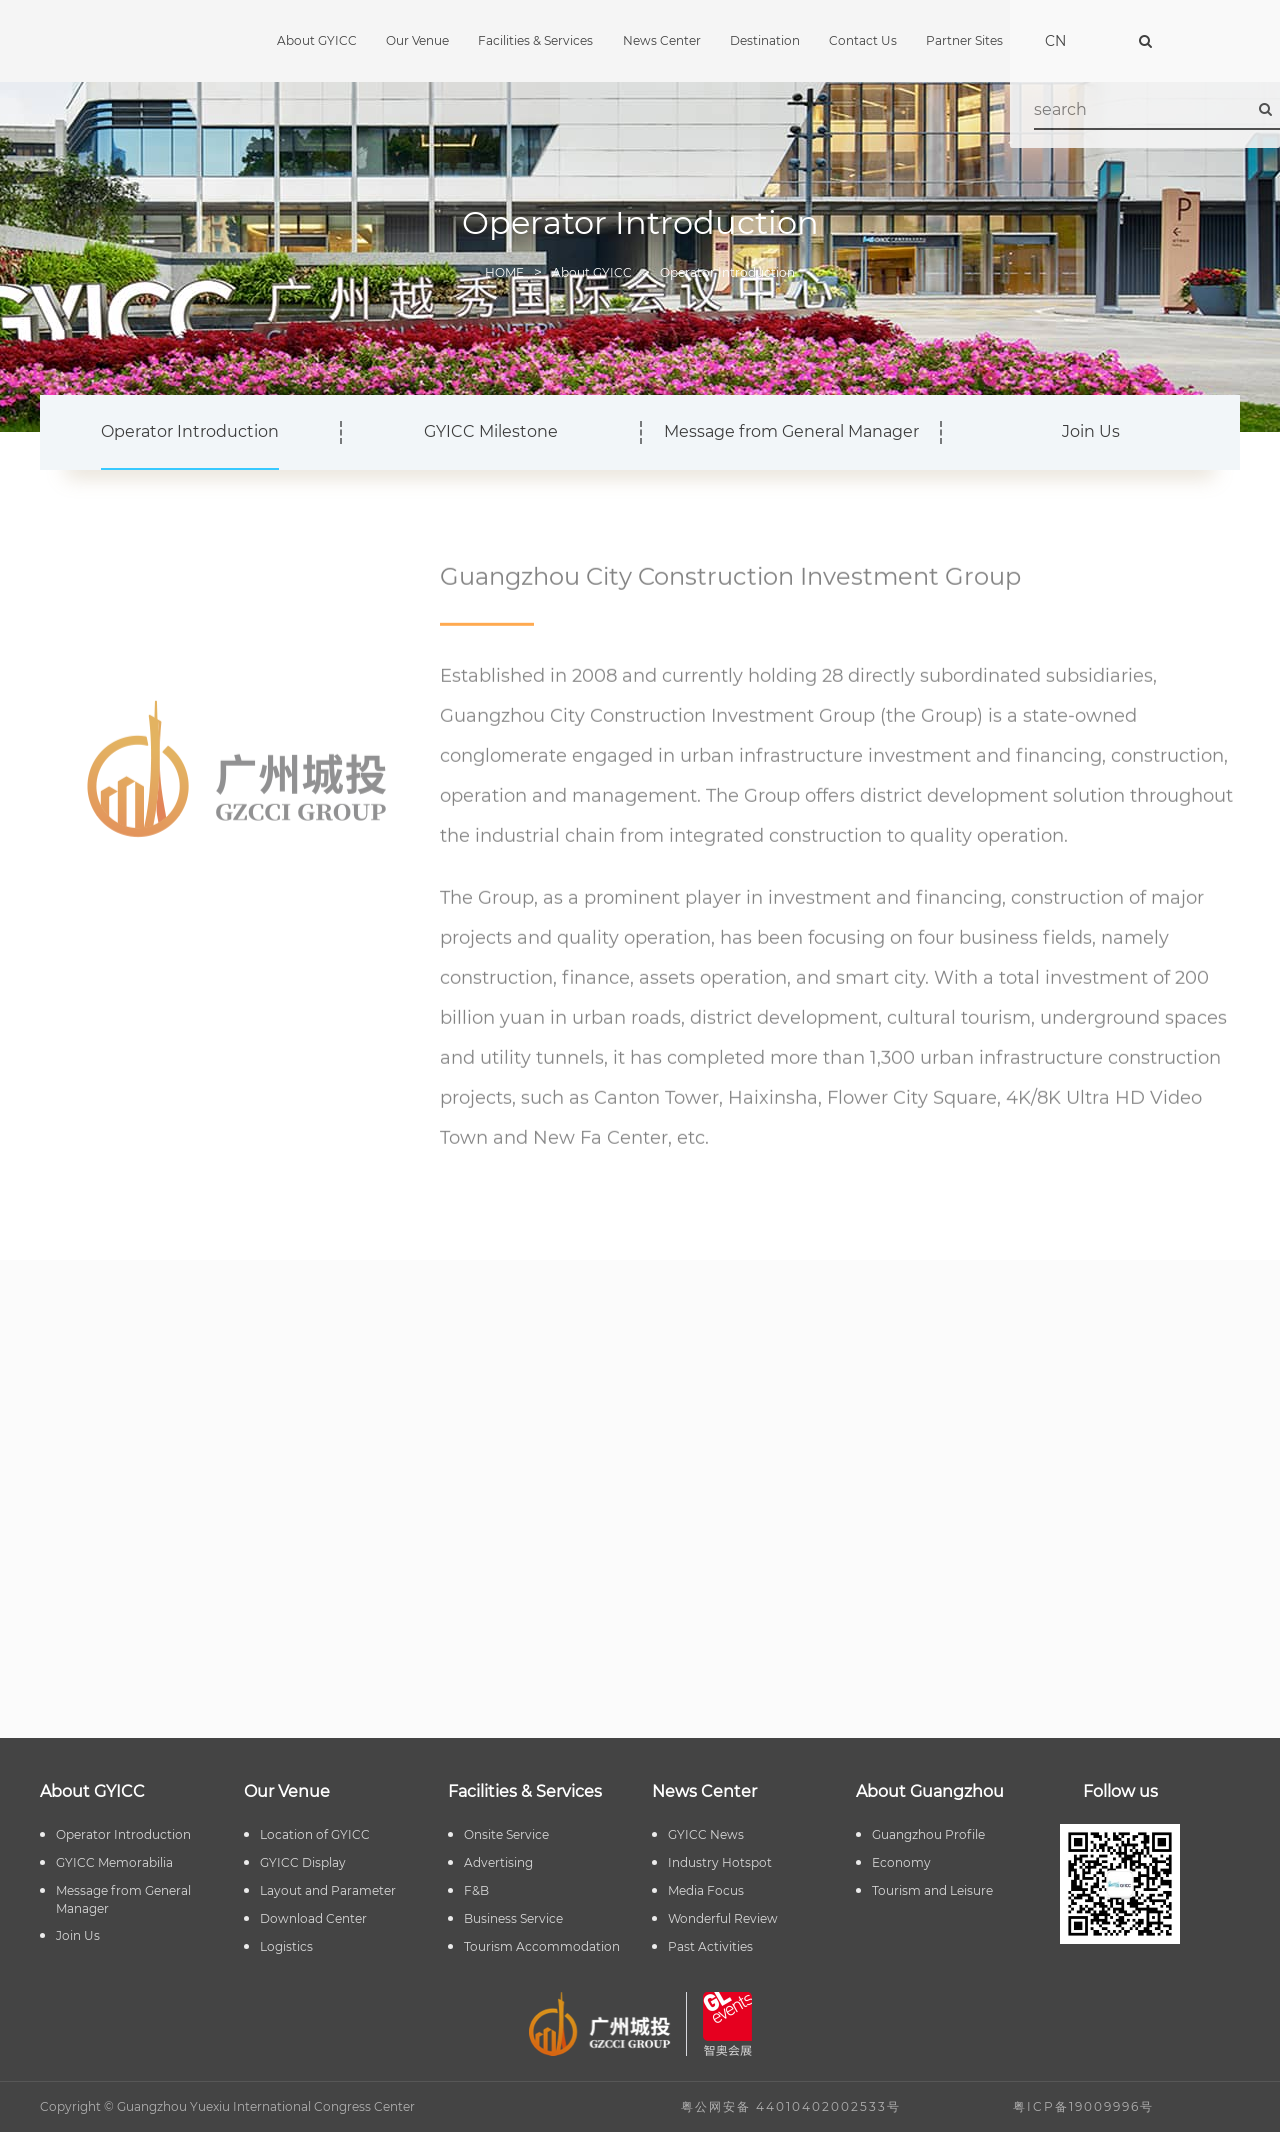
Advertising (498, 1862)
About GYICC (317, 40)
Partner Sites (964, 40)
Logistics (286, 1946)
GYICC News (706, 1834)
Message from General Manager (791, 431)
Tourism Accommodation (542, 1946)
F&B (476, 1890)
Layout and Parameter (328, 1890)
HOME (504, 272)
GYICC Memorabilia (114, 1862)
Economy (901, 1862)
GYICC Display (303, 1862)
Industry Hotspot (720, 1862)
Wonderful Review (723, 1918)
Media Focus (706, 1890)
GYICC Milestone (491, 431)
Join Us (1091, 431)
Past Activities (710, 1946)
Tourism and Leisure (932, 1890)
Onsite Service (506, 1834)
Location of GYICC (315, 1834)
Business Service (513, 1918)
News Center (662, 40)
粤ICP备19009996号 (1083, 2106)
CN (1055, 41)
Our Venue (417, 40)
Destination (765, 40)
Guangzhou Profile (928, 1834)
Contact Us (863, 40)
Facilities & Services (535, 40)
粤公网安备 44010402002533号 (791, 2106)
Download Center (313, 1918)
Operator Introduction (727, 272)
